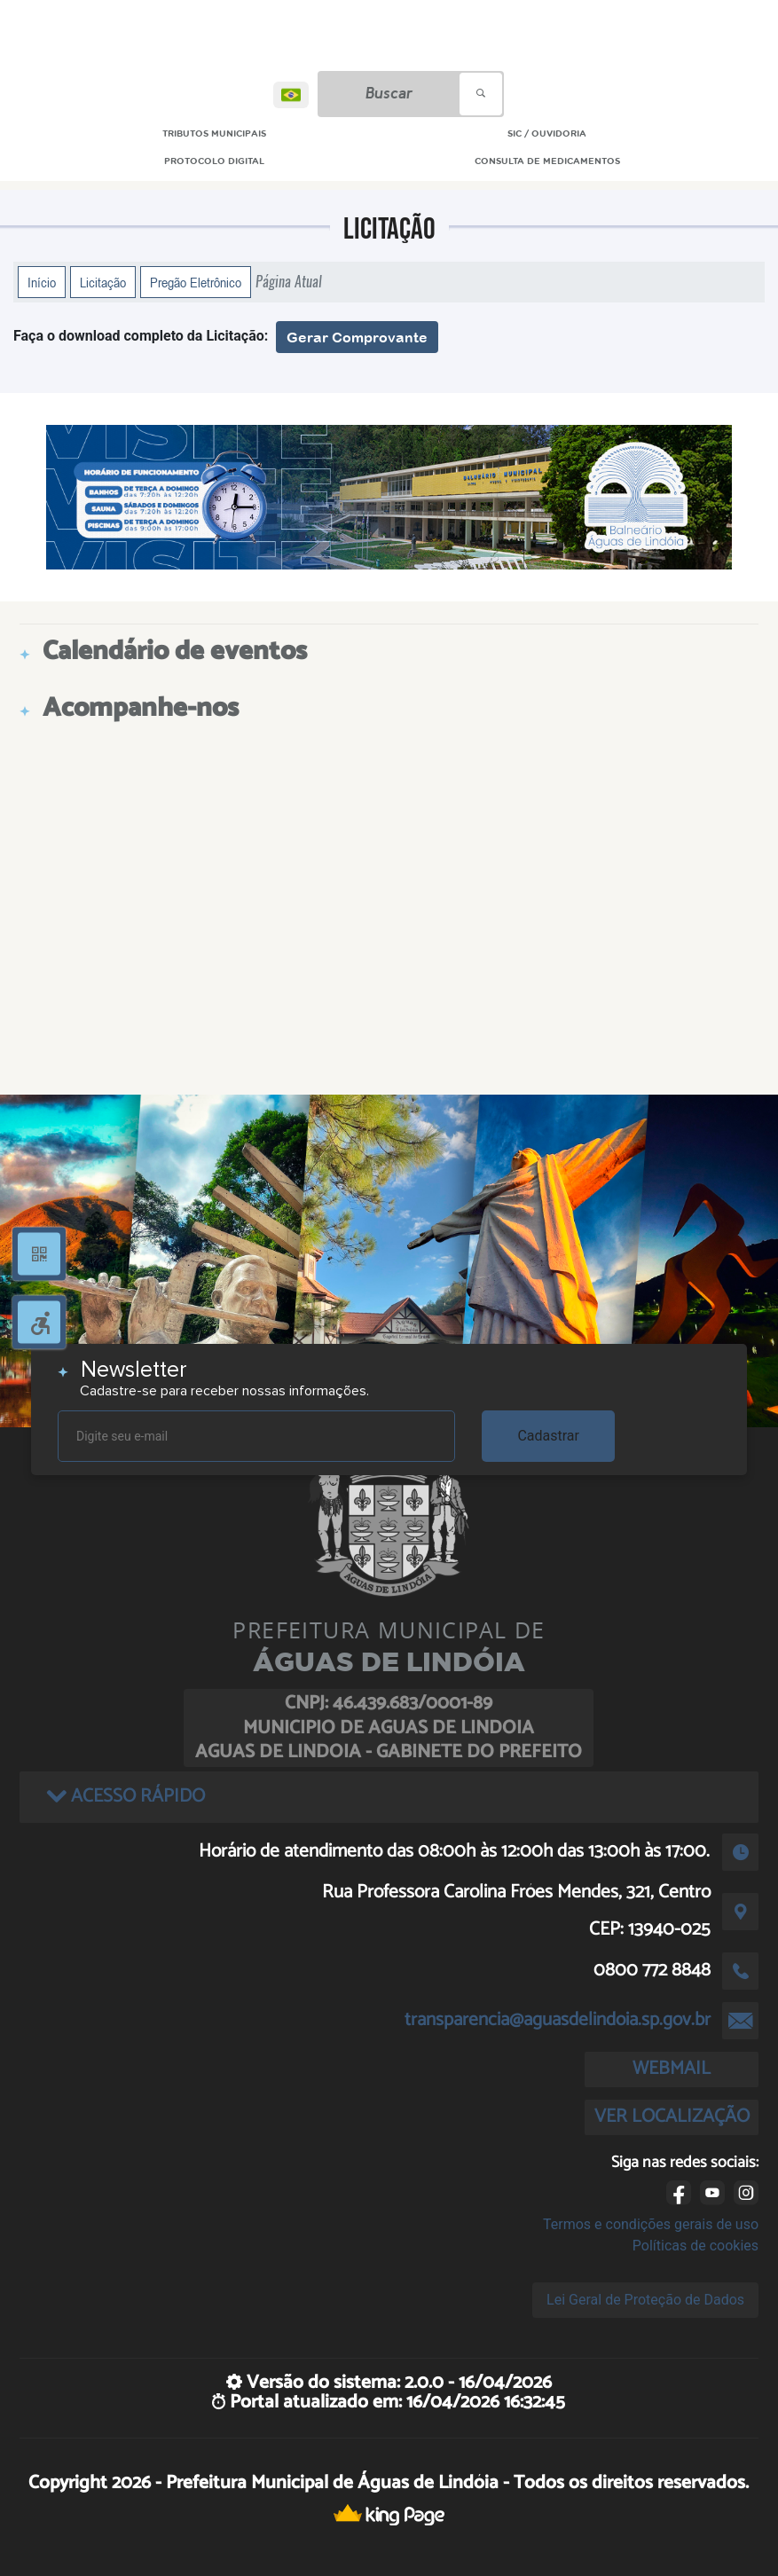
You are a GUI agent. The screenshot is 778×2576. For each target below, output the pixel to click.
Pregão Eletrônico (195, 282)
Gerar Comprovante (357, 337)
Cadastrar (548, 1435)
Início (42, 282)
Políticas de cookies (695, 2245)
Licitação (103, 282)
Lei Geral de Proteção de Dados (645, 2299)
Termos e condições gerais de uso (650, 2224)
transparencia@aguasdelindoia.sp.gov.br (558, 2020)
